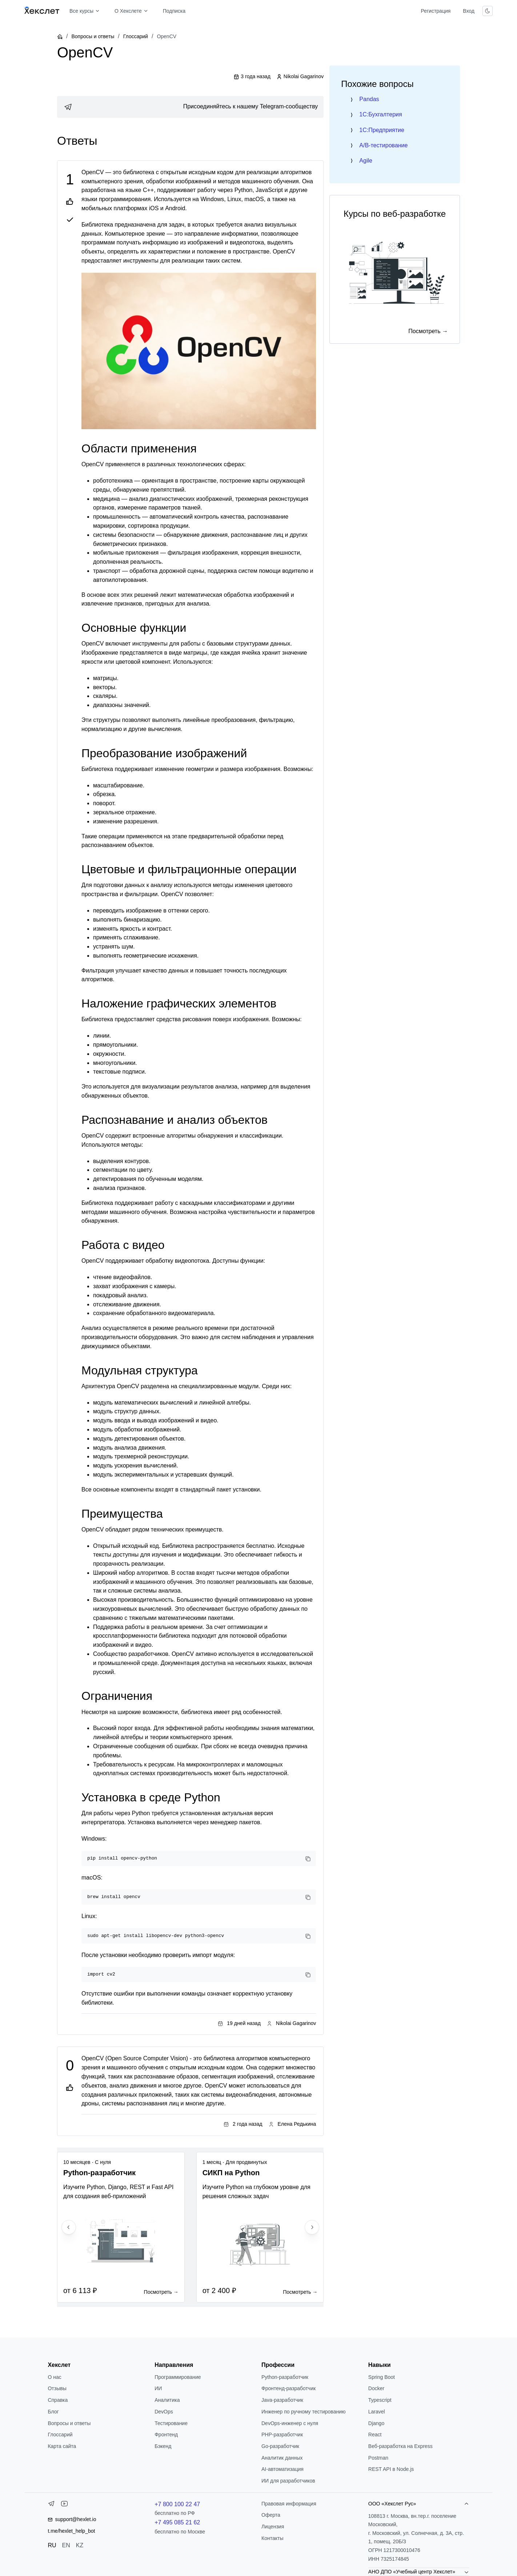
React (375, 2434)
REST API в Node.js (391, 2469)
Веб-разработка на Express (400, 2446)
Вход (468, 11)
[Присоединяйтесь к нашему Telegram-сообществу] (190, 106)
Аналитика (167, 2400)
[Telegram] (51, 2505)
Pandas (369, 99)
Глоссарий (135, 36)
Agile (365, 160)
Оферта (270, 2515)
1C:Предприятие (381, 130)
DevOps (164, 2412)
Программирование (178, 2377)
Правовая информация (288, 2504)
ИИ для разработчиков (288, 2481)
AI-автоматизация (282, 2469)
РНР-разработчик (282, 2434)
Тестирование (171, 2423)
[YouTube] (64, 2505)
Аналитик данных (282, 2458)
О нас (54, 2377)
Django (376, 2423)
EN (66, 2545)
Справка (58, 2400)
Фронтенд (166, 2434)
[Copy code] (308, 1859)
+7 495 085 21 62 (177, 2522)
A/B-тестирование (383, 145)
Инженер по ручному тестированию (303, 2412)
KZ (79, 2545)
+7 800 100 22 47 (177, 2504)
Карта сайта (62, 2446)
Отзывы (57, 2388)
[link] (190, 106)
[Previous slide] (68, 2227)
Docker (376, 2388)
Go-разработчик (280, 2446)
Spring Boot (381, 2377)
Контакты (272, 2538)
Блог (53, 2412)
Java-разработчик (282, 2400)
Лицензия (272, 2526)
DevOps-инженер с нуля (289, 2423)
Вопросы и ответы (92, 36)
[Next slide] (312, 2227)
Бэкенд (163, 2446)
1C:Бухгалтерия (380, 114)
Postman (378, 2458)
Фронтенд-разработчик (288, 2388)
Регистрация (435, 11)
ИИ (158, 2388)
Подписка (174, 11)
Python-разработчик (284, 2377)
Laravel (376, 2412)
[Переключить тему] (487, 11)
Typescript (380, 2400)
